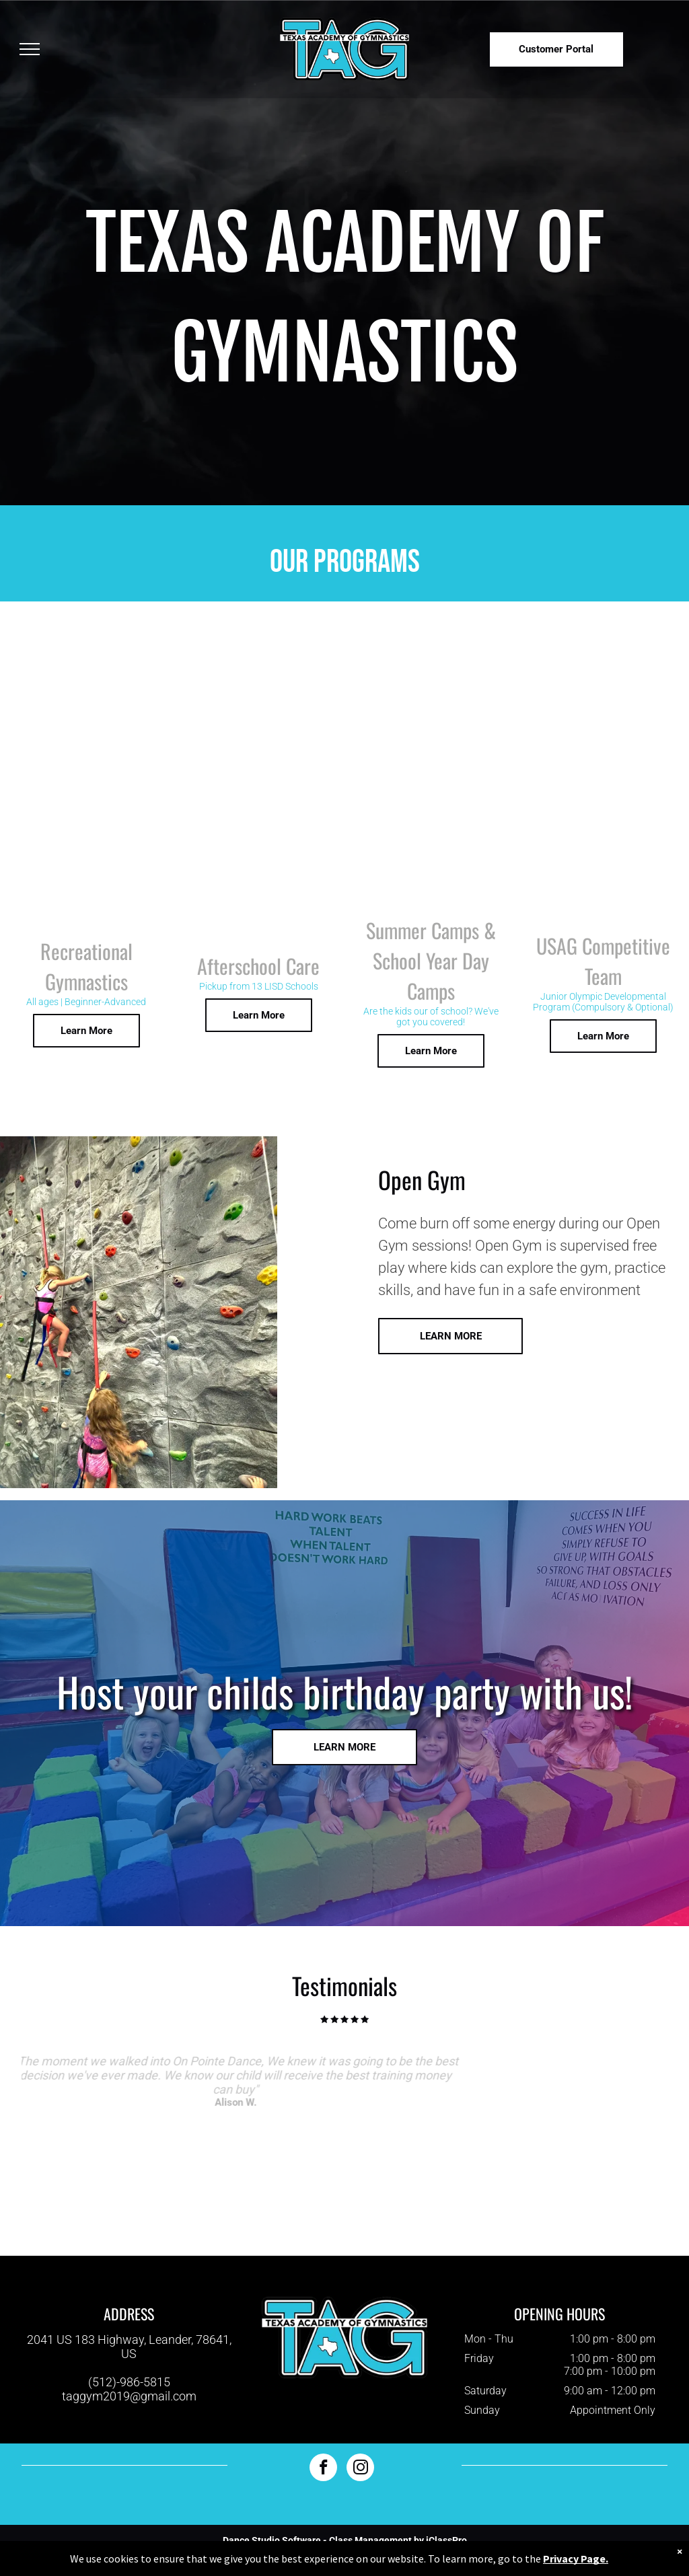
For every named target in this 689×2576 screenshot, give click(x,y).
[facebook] (323, 2469)
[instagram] (360, 2469)
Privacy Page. (575, 2558)
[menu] (29, 49)
